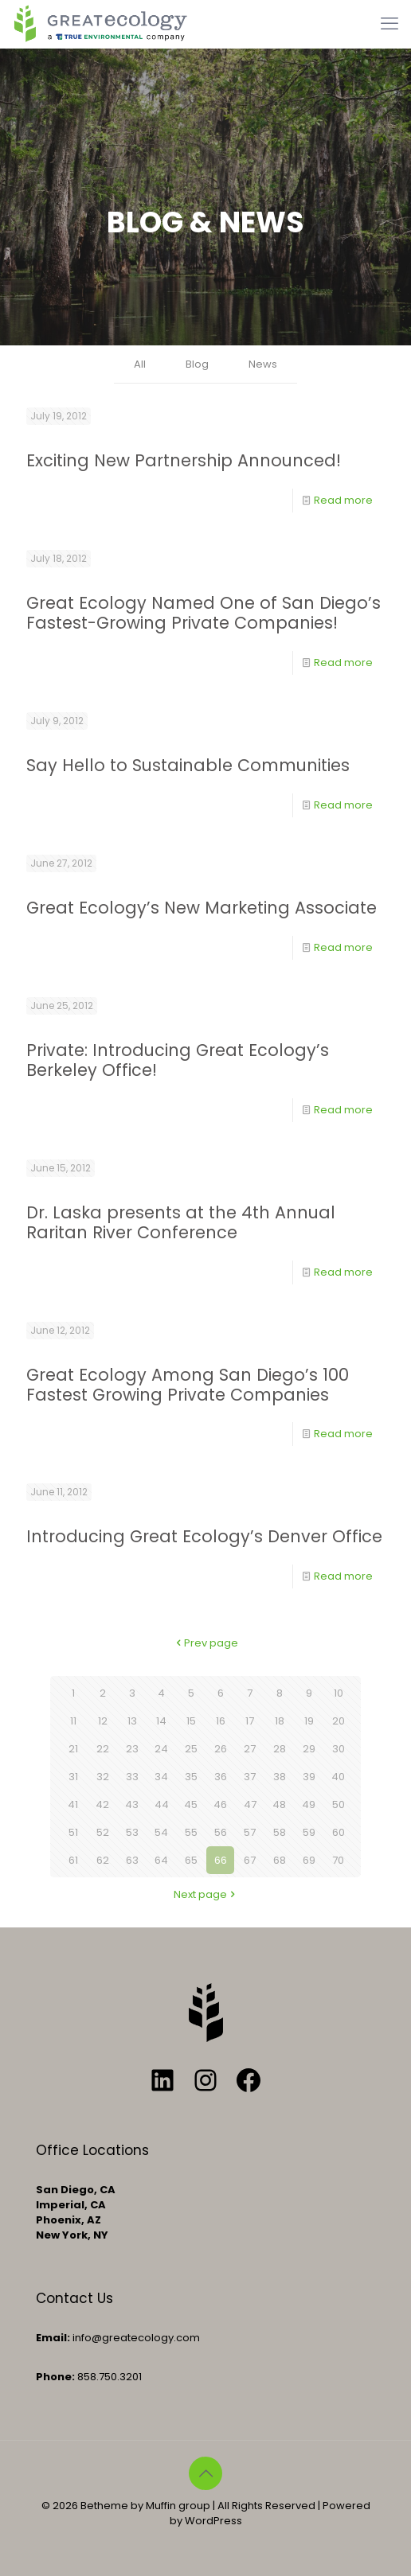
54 (161, 1832)
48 (279, 1804)
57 (250, 1832)
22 (102, 1748)
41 (73, 1804)
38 (279, 1776)
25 (191, 1748)
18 (279, 1720)
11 (73, 1720)
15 (191, 1720)
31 (73, 1776)
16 (220, 1720)
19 (309, 1720)
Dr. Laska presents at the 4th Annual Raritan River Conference (180, 1222)
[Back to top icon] (205, 2473)
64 (161, 1860)
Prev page (206, 1642)
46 (220, 1804)
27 (250, 1748)
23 (132, 1748)
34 (161, 1776)
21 (73, 1748)
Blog (197, 364)
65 (191, 1860)
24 (161, 1748)
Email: (53, 2337)
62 (102, 1860)
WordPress (213, 2520)
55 (191, 1832)
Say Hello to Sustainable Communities (188, 765)
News (263, 364)
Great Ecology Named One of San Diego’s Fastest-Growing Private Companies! (203, 612)
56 (220, 1832)
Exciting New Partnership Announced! (183, 460)
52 (102, 1832)
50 (338, 1804)
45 (191, 1804)
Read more (343, 500)
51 (73, 1832)
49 (308, 1804)
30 (338, 1748)
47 (250, 1804)
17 (249, 1720)
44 (162, 1804)
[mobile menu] (389, 23)
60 (338, 1832)
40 (338, 1776)
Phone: (55, 2376)
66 (220, 1860)
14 (161, 1720)
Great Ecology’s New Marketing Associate (201, 907)
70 (338, 1860)
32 (102, 1776)
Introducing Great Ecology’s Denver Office (204, 1536)
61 (73, 1860)
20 (338, 1720)
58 (279, 1832)
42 (102, 1804)
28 (279, 1748)
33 (132, 1776)
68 (279, 1860)
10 (338, 1693)
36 (220, 1776)
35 (191, 1776)
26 (220, 1748)
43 (132, 1804)
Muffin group (178, 2505)
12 (103, 1720)
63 (132, 1860)
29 (309, 1748)
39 (309, 1776)
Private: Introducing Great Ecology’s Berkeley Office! (177, 1060)
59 (309, 1832)
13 (132, 1720)
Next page (205, 1894)
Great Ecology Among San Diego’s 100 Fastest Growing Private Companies (187, 1384)
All (140, 364)
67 (250, 1860)
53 (132, 1832)
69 (309, 1860)
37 (250, 1776)
